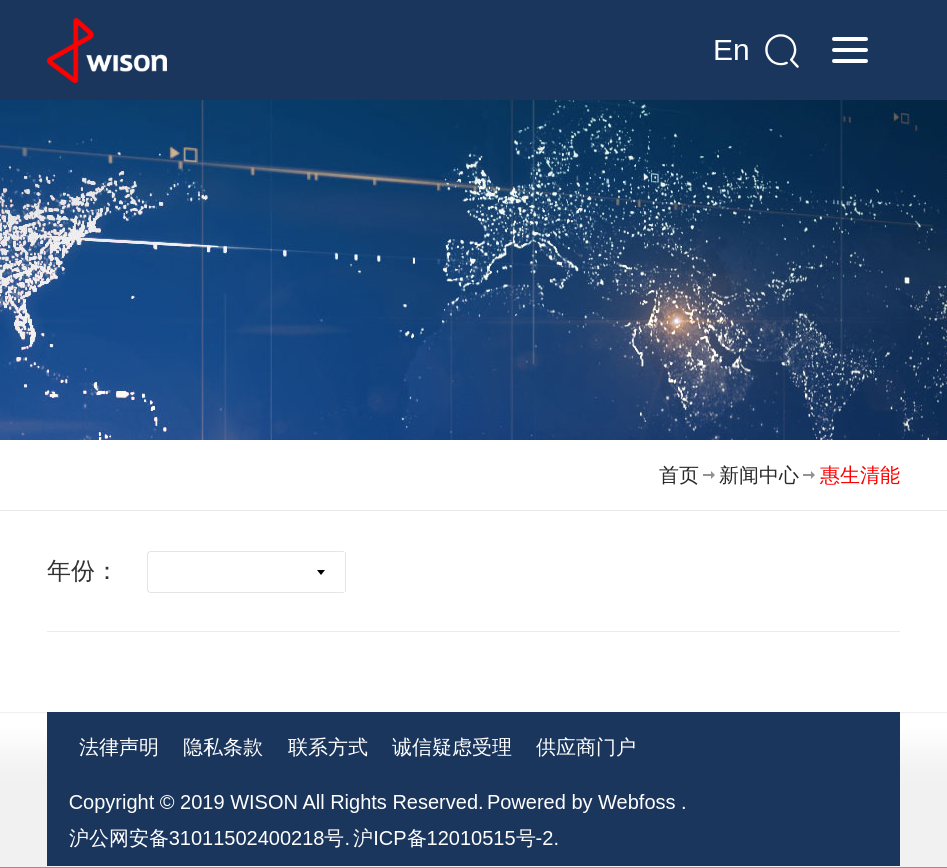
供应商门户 (586, 747)
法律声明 (119, 747)
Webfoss (636, 802)
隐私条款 (223, 747)
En (731, 49)
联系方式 (328, 747)
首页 (679, 475)
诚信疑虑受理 (452, 747)
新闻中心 (759, 475)
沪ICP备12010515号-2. (456, 838)
